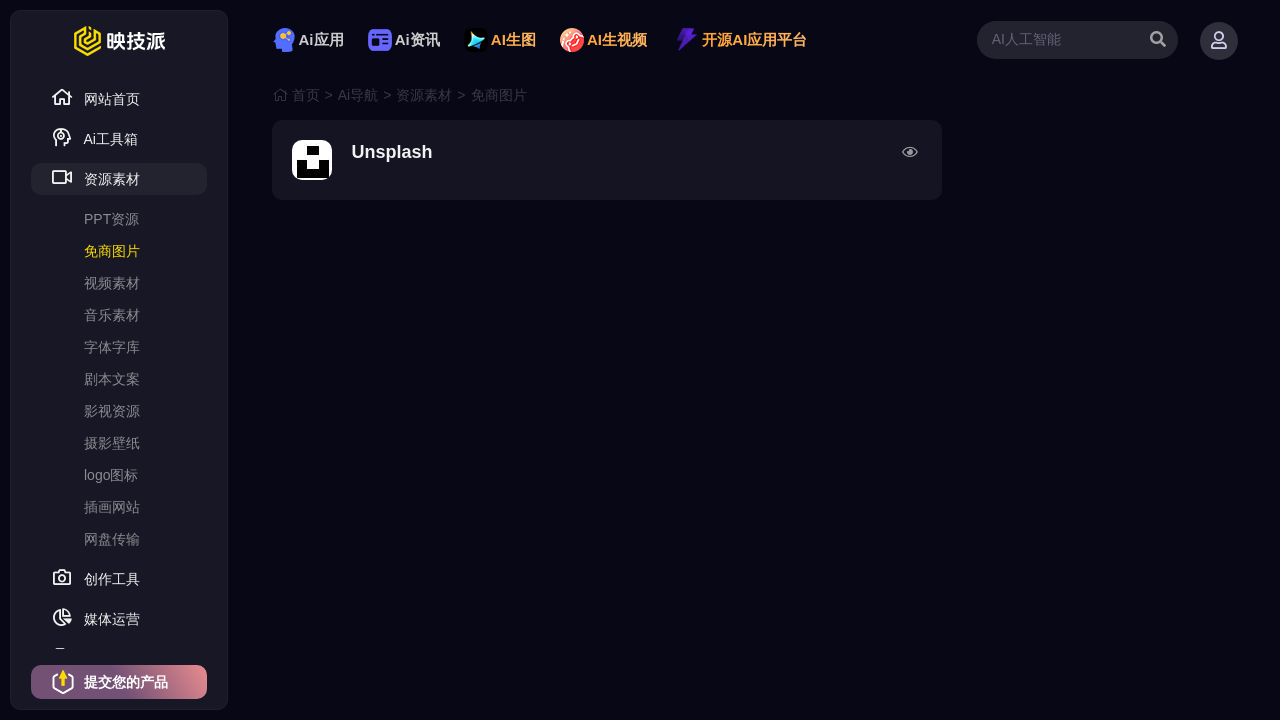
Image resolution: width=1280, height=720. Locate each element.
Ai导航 (358, 95)
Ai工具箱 (94, 137)
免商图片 (112, 251)
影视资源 (112, 411)
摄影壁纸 (112, 443)
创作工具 (95, 577)
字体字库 (112, 347)
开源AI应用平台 (741, 39)
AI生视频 (603, 39)
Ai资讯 (404, 39)
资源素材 (95, 177)
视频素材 (112, 283)
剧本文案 (112, 379)
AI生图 (500, 39)
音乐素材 (112, 315)
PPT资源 (111, 219)
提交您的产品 (109, 682)
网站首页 (95, 97)
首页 (306, 95)
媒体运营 (95, 617)
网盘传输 (112, 539)
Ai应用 (308, 39)
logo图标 (111, 475)
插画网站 (112, 507)
